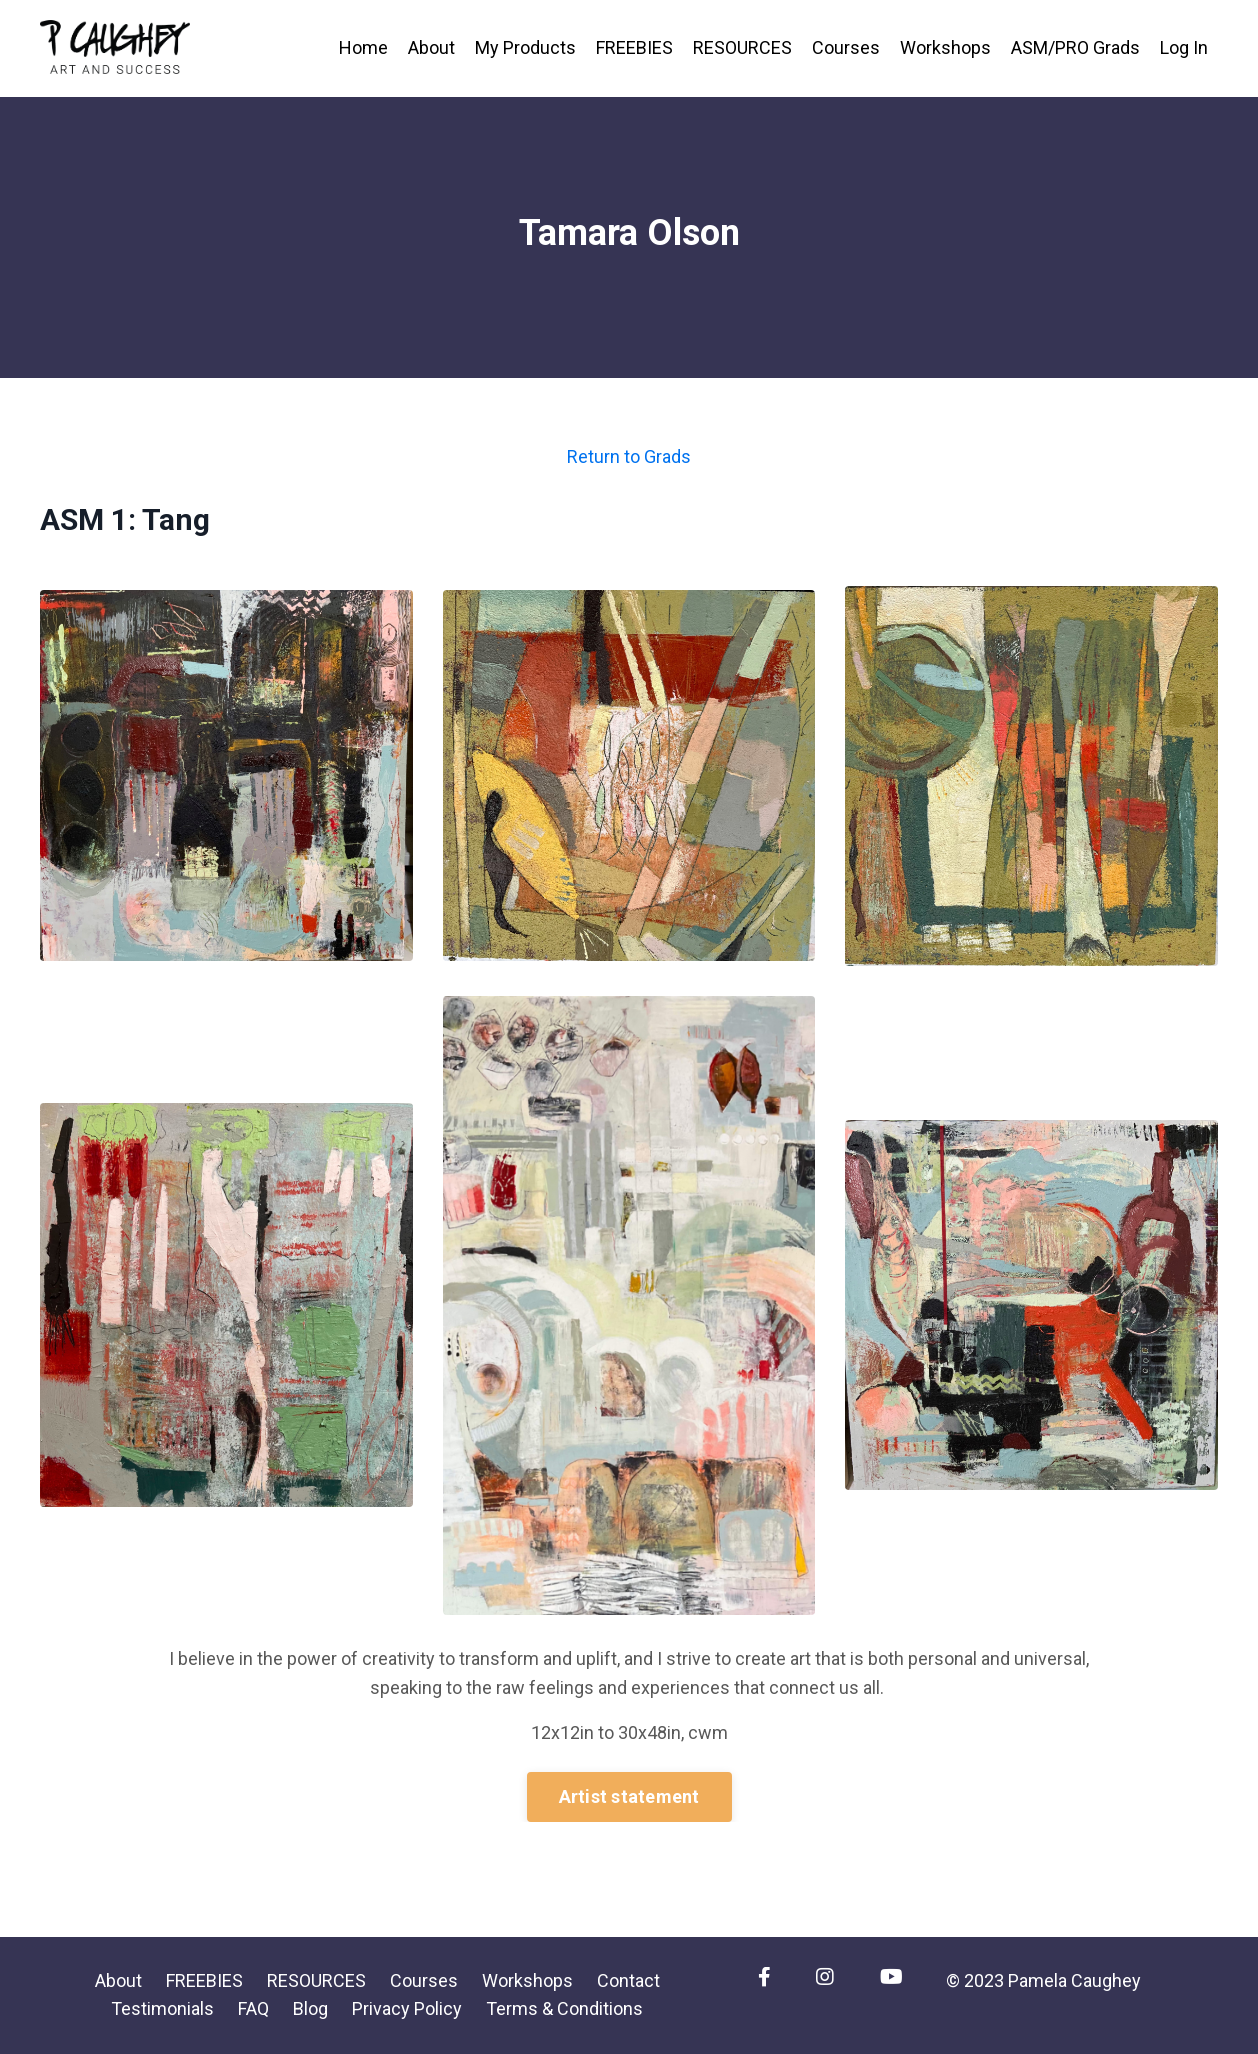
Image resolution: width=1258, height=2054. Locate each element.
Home (363, 47)
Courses (846, 47)
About (431, 47)
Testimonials (162, 2008)
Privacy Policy (407, 2008)
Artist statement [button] (629, 1796)
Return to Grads (629, 456)
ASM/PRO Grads (1075, 47)
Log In (1184, 47)
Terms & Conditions (564, 2008)
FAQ (253, 2008)
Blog (310, 2008)
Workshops (945, 47)
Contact (628, 1980)
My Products (525, 47)
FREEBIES (634, 47)
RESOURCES (742, 47)
